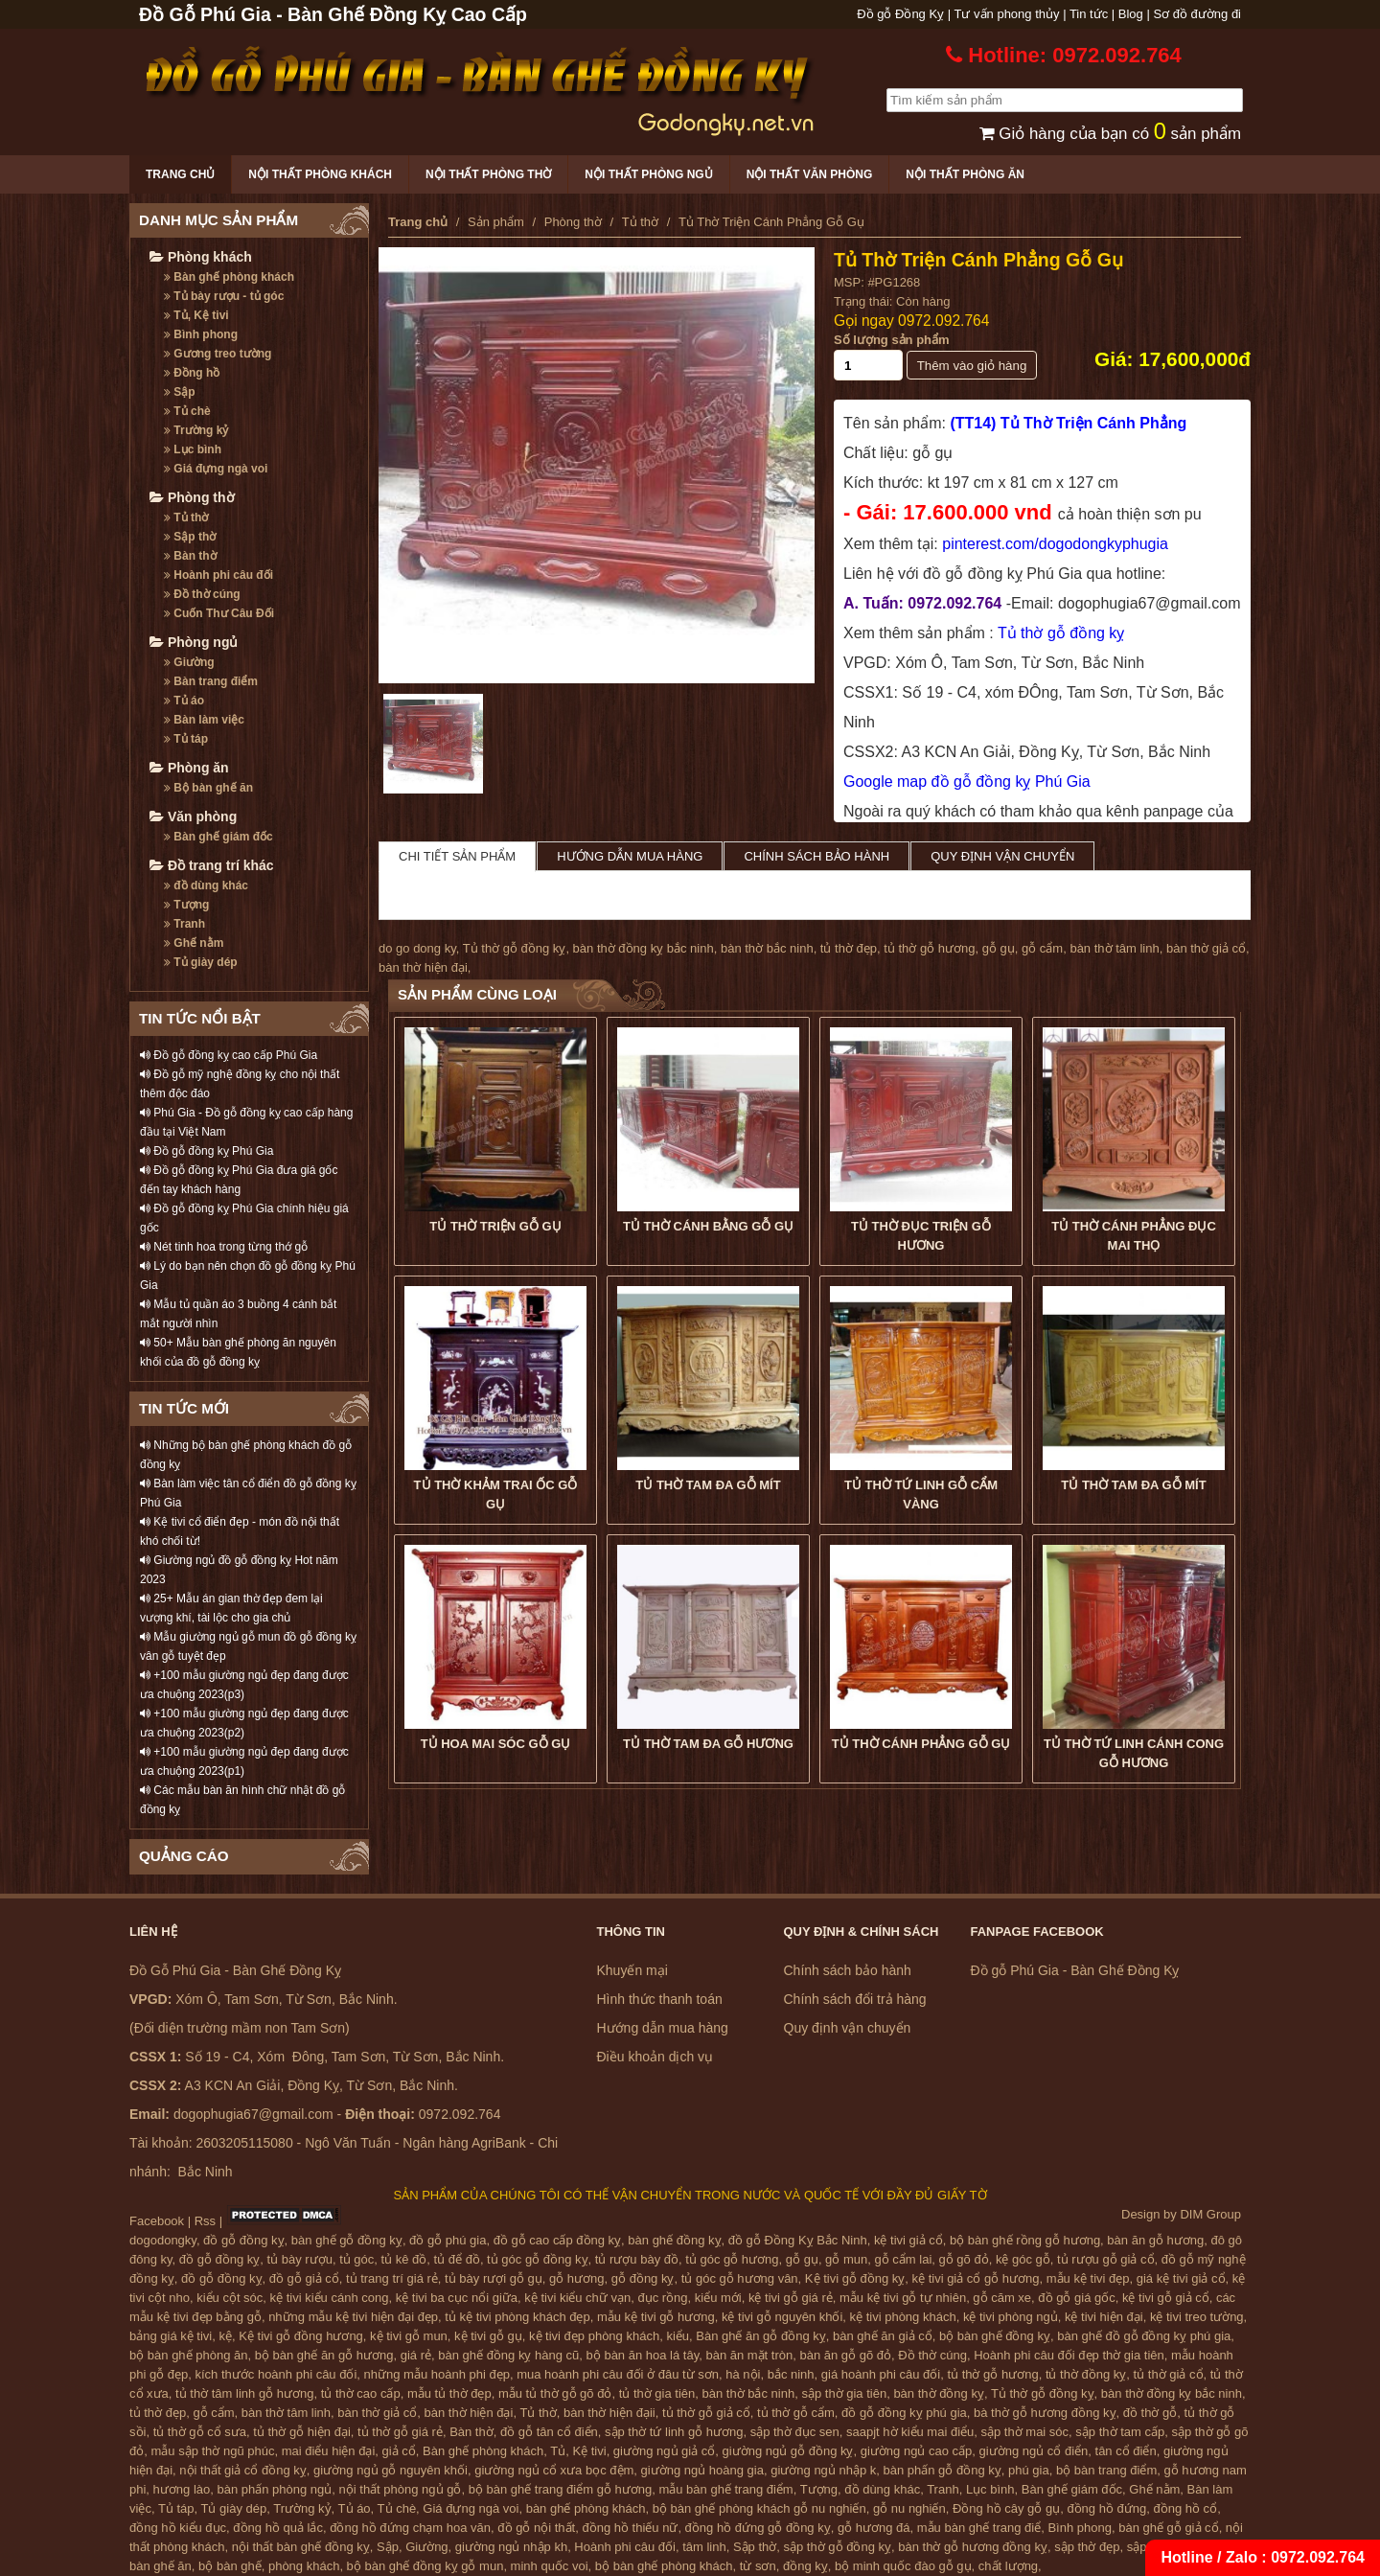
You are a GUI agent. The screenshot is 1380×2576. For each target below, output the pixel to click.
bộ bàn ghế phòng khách (664, 2566)
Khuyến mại (632, 1970)
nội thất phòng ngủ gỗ (400, 2489)
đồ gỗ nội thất (536, 2527)
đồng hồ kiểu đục (177, 2527)
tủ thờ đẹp (848, 948)
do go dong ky (417, 948)
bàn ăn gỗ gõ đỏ (845, 2355)
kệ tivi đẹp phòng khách (594, 2336)
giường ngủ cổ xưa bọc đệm (553, 2470)
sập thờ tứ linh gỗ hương (674, 2432)
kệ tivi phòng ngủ (1010, 2317)
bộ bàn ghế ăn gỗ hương (324, 2355)
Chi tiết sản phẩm (457, 856)
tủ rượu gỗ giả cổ (1105, 2259)
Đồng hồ (191, 373)
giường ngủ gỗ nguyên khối (390, 2470)
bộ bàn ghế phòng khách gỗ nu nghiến (759, 2508)
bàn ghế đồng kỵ (674, 2240)
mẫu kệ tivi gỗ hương (656, 2317)
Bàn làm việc (204, 719)
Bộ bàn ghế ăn (208, 787)
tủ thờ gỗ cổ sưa (199, 2432)
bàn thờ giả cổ (1206, 948)
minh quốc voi (549, 2566)
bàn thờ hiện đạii (610, 2412)
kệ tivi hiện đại (1104, 2317)
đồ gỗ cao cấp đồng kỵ (557, 2240)
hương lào (182, 2489)
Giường (189, 662)
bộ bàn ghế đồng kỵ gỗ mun (425, 2566)
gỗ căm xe (1002, 2297)
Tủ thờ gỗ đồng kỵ (1061, 633)
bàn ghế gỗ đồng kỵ (346, 2240)
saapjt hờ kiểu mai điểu (910, 2432)
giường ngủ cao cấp (917, 2451)
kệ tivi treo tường (1197, 2317)
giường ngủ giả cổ (664, 2451)
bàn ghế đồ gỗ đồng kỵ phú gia (1143, 2336)
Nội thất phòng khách (320, 174)
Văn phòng (193, 816)
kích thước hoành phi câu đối (276, 2374)
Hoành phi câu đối (218, 575)
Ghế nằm (193, 943)
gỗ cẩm (1042, 948)
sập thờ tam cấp (1119, 2432)
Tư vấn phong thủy (1007, 14)
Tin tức (1089, 14)
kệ (226, 2336)
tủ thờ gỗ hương (929, 948)
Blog (1130, 14)
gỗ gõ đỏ (964, 2259)
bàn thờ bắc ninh (767, 948)
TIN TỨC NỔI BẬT (200, 1018)
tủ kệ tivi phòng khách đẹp (517, 2317)
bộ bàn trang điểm (1106, 2470)
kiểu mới (718, 2297)
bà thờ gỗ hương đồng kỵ (1045, 2412)
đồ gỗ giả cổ (304, 2278)
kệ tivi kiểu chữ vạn (577, 2297)
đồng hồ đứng (1106, 2508)
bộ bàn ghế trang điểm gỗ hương (561, 2489)
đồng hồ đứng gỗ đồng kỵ (758, 2527)
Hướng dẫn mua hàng (629, 856)
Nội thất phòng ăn (965, 174)
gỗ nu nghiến (909, 2508)
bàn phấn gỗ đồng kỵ (942, 2470)
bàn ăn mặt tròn (749, 2355)
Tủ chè (187, 411)
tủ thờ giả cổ (1169, 2374)
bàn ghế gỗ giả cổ (1168, 2527)
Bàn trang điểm (211, 681)
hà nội (742, 2374)
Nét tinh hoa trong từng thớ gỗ (224, 1247)
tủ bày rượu (300, 2259)
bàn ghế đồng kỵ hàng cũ (508, 2355)
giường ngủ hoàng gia (702, 2470)
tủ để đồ (457, 2259)
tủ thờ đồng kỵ (1086, 2374)
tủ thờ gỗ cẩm (796, 2412)
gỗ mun (846, 2259)
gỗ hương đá (874, 2527)
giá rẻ (416, 2355)
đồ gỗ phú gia (447, 2240)
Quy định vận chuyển (1002, 856)
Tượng (186, 904)
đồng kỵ (805, 2566)
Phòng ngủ (194, 642)
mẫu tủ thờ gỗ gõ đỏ (555, 2393)
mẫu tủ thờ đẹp (449, 2393)
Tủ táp (186, 739)
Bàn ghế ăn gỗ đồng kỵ (761, 2336)
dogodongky (162, 2240)
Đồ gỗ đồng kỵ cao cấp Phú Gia (228, 1055)
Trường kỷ (196, 430)
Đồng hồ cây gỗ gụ (1006, 2508)
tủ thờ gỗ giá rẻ (400, 2432)
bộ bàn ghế (230, 2566)
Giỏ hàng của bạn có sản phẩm (1110, 134)
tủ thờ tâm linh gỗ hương (244, 2393)
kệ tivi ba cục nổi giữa (457, 2297)
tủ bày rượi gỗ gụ (493, 2278)
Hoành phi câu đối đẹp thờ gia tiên (1069, 2355)
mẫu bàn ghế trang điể (979, 2527)
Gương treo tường (217, 353)
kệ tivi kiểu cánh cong (329, 2297)
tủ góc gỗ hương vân (739, 2278)
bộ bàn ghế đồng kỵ (994, 2336)
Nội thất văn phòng (810, 174)
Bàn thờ (190, 556)
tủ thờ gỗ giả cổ (706, 2412)
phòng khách (303, 2566)
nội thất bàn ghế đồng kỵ (301, 2547)
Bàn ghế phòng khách (229, 277)
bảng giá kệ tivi (170, 2336)
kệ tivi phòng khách (903, 2317)
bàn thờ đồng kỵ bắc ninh (643, 948)
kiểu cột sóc (229, 2297)
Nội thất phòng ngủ (648, 174)
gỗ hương (577, 2278)
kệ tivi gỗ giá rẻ (790, 2297)
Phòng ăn (189, 767)
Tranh (184, 924)
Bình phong (201, 334)
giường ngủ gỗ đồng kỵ (788, 2451)
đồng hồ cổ (1185, 2508)
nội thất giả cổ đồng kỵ (242, 2470)
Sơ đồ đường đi (1197, 14)
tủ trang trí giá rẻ (392, 2278)
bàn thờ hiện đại (423, 967)
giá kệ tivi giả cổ (1181, 2278)
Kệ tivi (589, 2451)
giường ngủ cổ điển (1034, 2451)
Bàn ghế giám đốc (218, 836)
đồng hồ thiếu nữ (630, 2527)
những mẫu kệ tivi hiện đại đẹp (353, 2317)
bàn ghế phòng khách (586, 2508)
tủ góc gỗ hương (731, 2259)
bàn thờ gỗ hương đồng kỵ (972, 2547)
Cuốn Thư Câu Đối (219, 613)
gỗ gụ (998, 948)
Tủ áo (184, 700)
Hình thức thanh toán (660, 1999)
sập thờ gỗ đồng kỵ (837, 2547)
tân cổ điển (1126, 2451)
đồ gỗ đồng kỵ (244, 2240)
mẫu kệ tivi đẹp (1088, 2278)
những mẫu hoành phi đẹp (437, 2374)
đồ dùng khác (206, 885)
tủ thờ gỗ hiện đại (302, 2432)
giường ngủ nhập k (823, 2470)
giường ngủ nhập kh (511, 2547)
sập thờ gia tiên (843, 2393)
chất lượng (1008, 2566)
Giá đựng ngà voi (215, 468)
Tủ (557, 2451)
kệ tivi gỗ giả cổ (1165, 2297)
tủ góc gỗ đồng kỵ (537, 2259)
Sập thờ (190, 536)
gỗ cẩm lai (903, 2259)
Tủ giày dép (201, 962)
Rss (205, 2221)
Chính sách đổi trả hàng (855, 1999)
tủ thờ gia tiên (657, 2393)
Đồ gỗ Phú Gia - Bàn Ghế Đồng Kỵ (1075, 1970)
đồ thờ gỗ (1150, 2412)
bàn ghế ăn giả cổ (882, 2336)
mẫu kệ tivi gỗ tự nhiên (903, 2297)
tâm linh (704, 2547)
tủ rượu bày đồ (636, 2259)
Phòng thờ (192, 497)
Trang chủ (180, 174)
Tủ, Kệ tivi (196, 315)
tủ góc (356, 2259)
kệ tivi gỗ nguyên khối (782, 2317)
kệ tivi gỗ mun (409, 2336)
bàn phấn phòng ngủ (274, 2489)
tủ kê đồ (404, 2259)
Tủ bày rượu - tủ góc (224, 296)
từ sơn (758, 2566)
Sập (180, 392)
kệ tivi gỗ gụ (488, 2336)
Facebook (156, 2221)
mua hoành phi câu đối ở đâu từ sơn (618, 2374)
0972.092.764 (943, 320)
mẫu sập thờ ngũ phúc (212, 2451)
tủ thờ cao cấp (361, 2393)
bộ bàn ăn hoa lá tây (643, 2355)
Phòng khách (201, 256)
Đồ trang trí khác (212, 865)
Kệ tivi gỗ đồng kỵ (855, 2278)
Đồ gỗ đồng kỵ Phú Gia (206, 1151)
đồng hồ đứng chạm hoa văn (410, 2527)
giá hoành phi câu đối (880, 2374)
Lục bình (192, 449)
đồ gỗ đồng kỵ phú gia (904, 2412)
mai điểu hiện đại (329, 2451)
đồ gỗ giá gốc (1076, 2297)
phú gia (1028, 2470)
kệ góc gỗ (1023, 2259)
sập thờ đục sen (795, 2432)
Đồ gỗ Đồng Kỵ (900, 14)
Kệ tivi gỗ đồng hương (301, 2336)
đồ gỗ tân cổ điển (549, 2432)
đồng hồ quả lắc (278, 2527)
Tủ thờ (186, 517)
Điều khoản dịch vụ (655, 2056)
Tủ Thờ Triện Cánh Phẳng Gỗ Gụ (978, 259)
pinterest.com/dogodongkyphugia (1055, 544)
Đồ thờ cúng (202, 594)
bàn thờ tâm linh (1114, 948)
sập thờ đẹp (1086, 2547)
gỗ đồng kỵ (643, 2278)
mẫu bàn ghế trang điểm (725, 2489)
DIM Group (1210, 2214)
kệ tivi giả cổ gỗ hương (976, 2278)
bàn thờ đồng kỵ (938, 2393)
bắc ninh (791, 2374)
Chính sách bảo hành (816, 856)
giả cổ (399, 2451)
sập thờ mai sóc (1025, 2432)
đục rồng (662, 2297)
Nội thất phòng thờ (488, 174)
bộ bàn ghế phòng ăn (188, 2355)
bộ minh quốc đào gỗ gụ (903, 2566)
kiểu (677, 2336)
